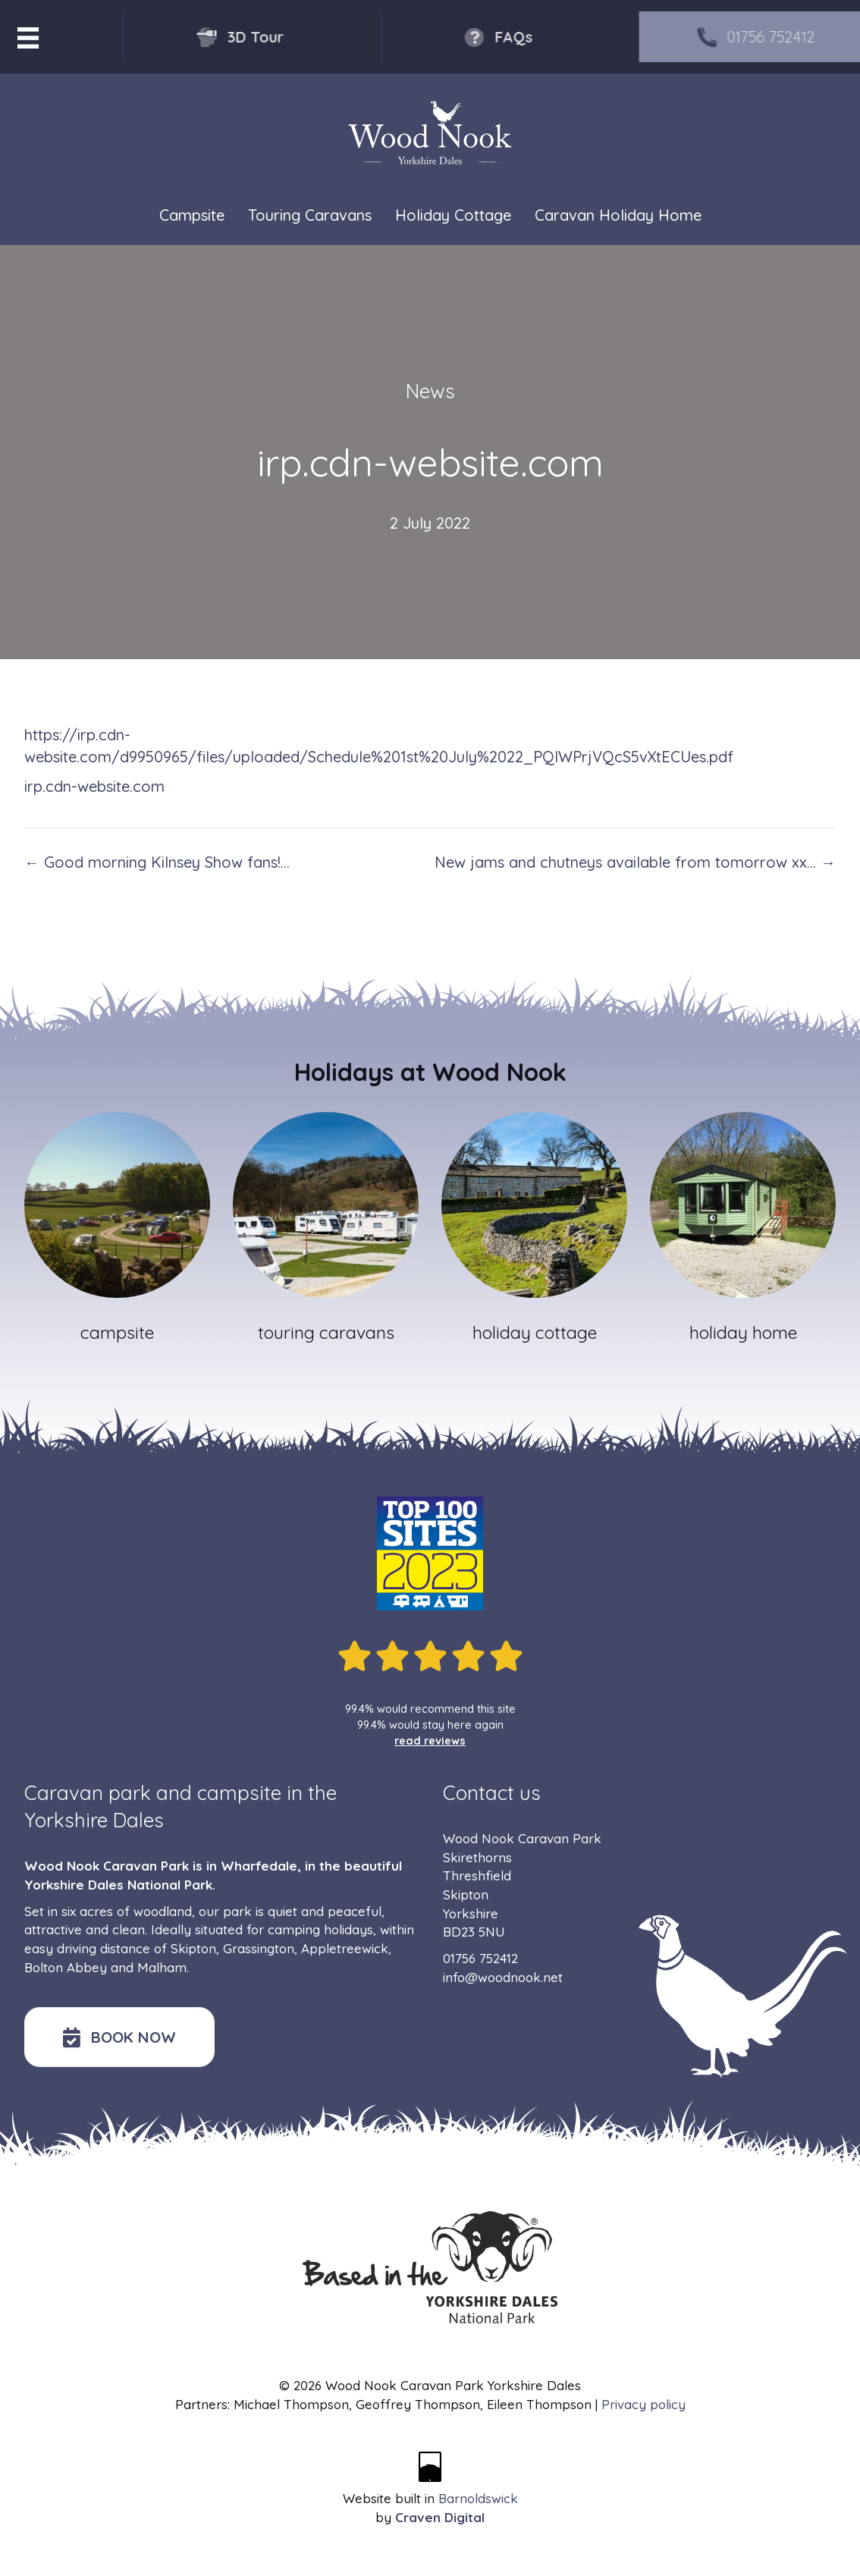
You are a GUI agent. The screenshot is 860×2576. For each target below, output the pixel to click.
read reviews (430, 1741)
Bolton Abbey (65, 1967)
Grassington (258, 1948)
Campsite (191, 215)
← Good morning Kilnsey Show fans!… (157, 862)
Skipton (193, 1948)
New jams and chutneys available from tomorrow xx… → (635, 862)
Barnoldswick (478, 2498)
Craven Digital (440, 2517)
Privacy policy (643, 2404)
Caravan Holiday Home (618, 215)
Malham (162, 1967)
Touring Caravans (310, 215)
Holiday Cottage (453, 215)
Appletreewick (344, 1948)
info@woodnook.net (503, 1977)
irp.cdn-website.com (94, 786)
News (430, 391)
